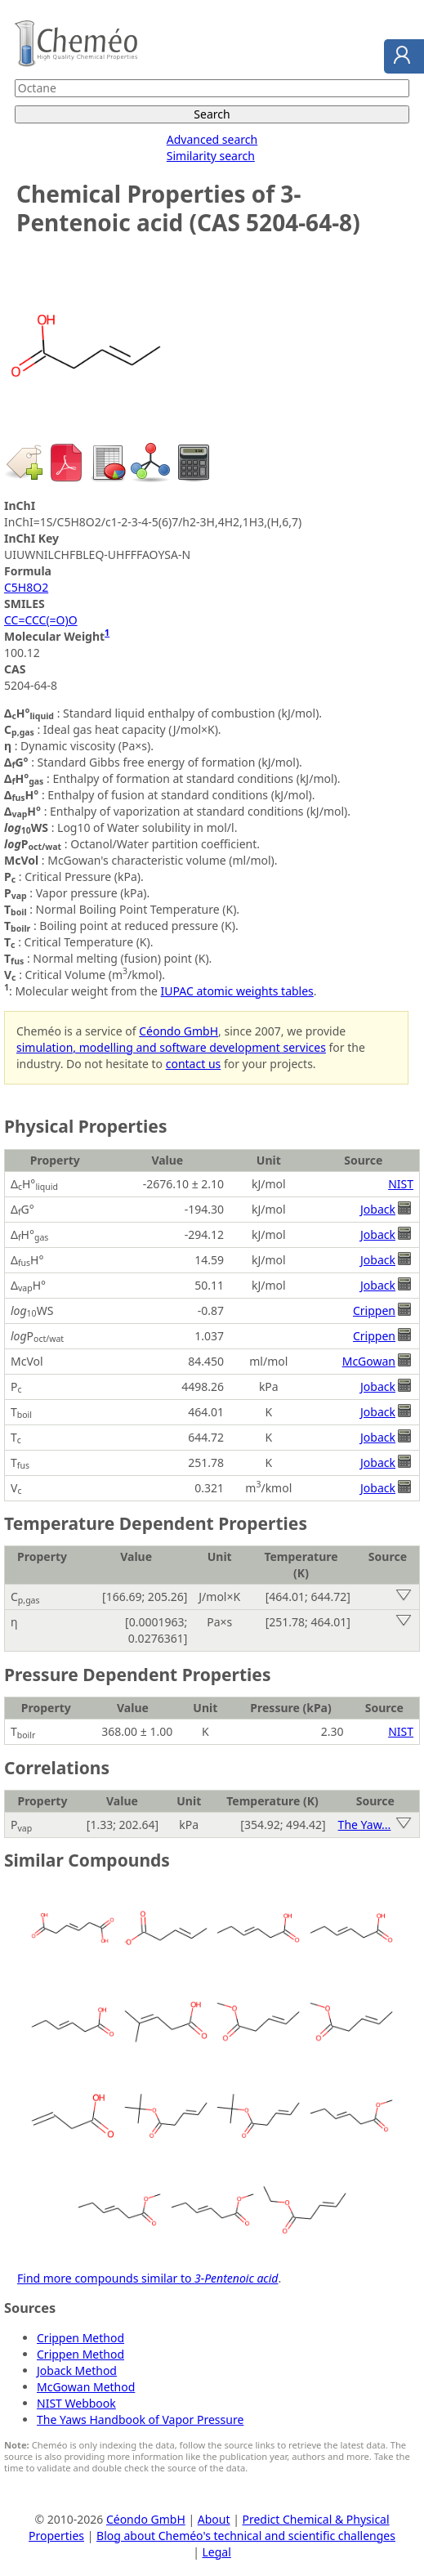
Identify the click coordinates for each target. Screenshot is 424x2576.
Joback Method (77, 2370)
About (214, 2519)
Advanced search (212, 139)
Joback (377, 1209)
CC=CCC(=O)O (41, 620)
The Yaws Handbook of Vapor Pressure (140, 2419)
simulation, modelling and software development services (171, 1047)
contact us (193, 1063)
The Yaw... (364, 1824)
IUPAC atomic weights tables (237, 991)
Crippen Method (80, 2338)
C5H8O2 (26, 587)
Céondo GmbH (178, 1031)
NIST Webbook (76, 2403)
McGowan (368, 1361)
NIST (400, 1184)
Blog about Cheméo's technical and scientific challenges (245, 2535)
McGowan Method (86, 2387)
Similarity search (211, 155)
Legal (217, 2552)
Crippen (374, 1310)
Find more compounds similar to (147, 2278)
